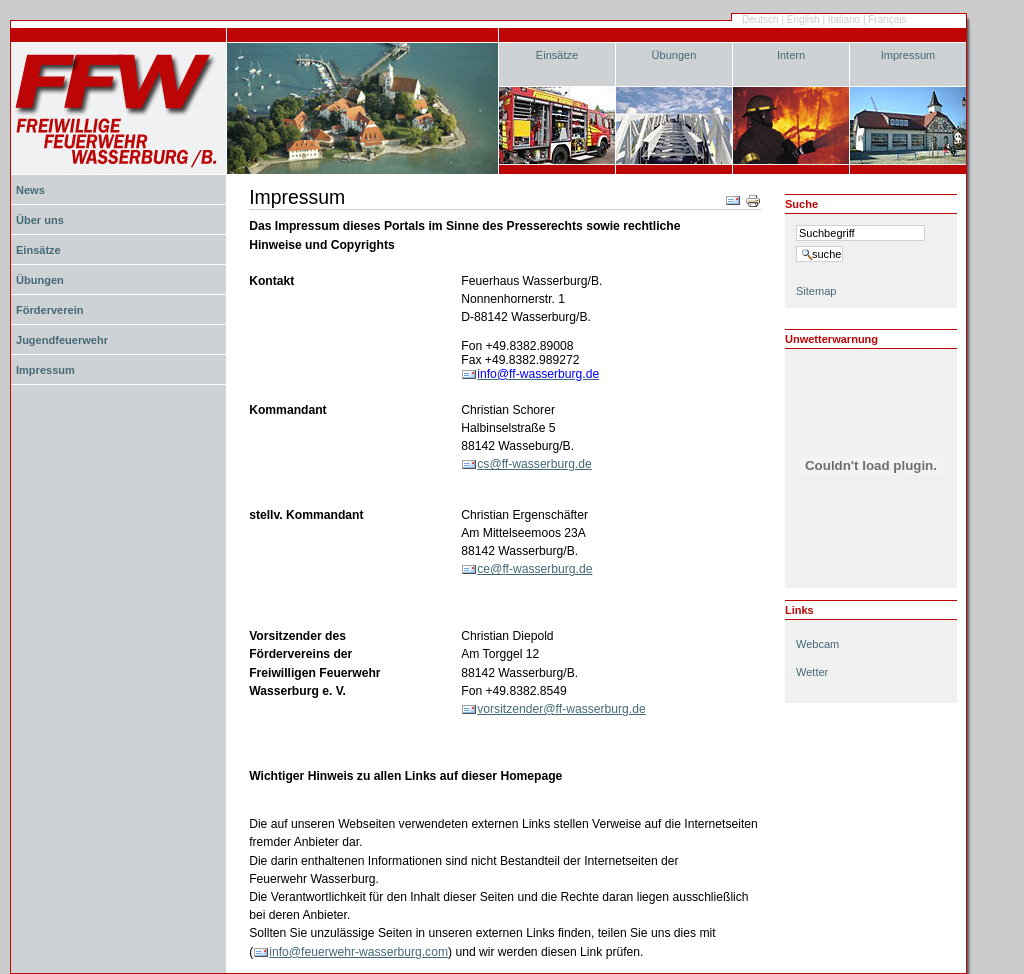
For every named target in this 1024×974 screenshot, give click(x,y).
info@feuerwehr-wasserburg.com (358, 952)
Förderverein (49, 310)
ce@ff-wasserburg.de (534, 569)
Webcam (817, 644)
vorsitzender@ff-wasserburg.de (561, 709)
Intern (791, 55)
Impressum (908, 55)
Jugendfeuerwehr (62, 340)
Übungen (674, 55)
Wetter (812, 672)
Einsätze (557, 55)
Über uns (40, 220)
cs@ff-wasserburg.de (534, 464)
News (30, 190)
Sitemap (816, 291)
